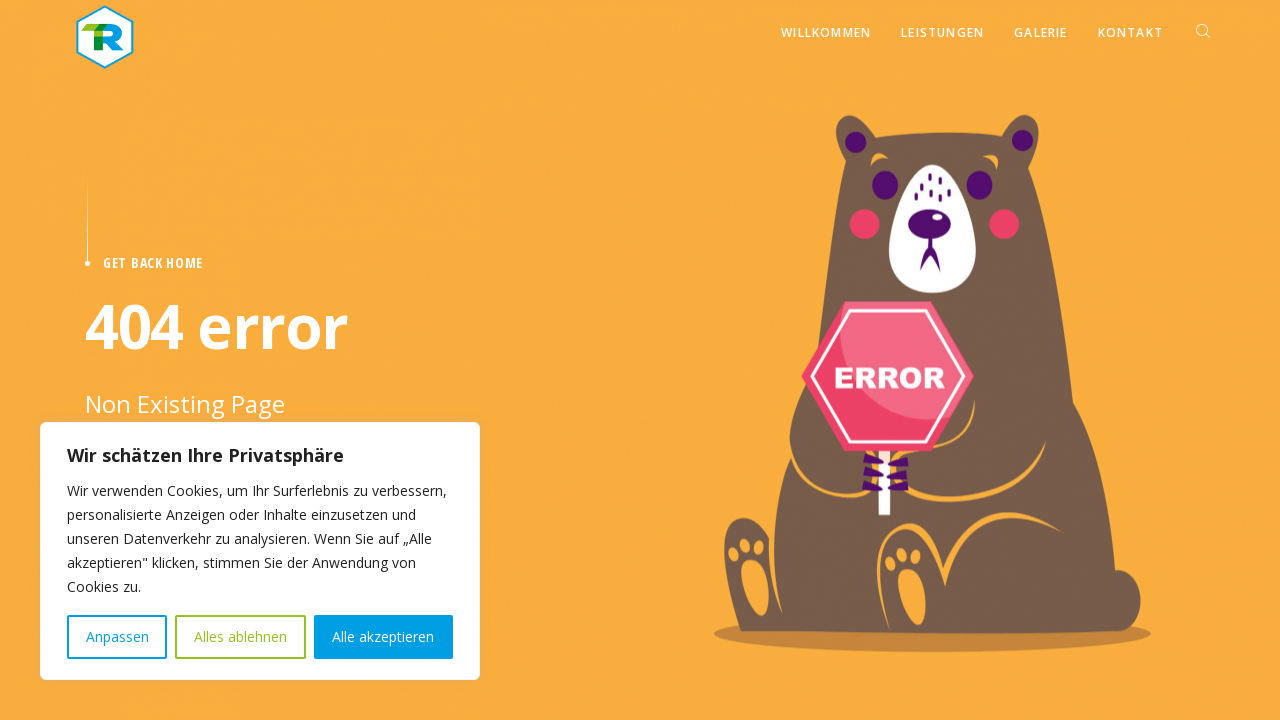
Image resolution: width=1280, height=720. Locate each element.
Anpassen (117, 636)
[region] (260, 551)
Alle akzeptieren (383, 636)
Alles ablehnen (240, 636)
